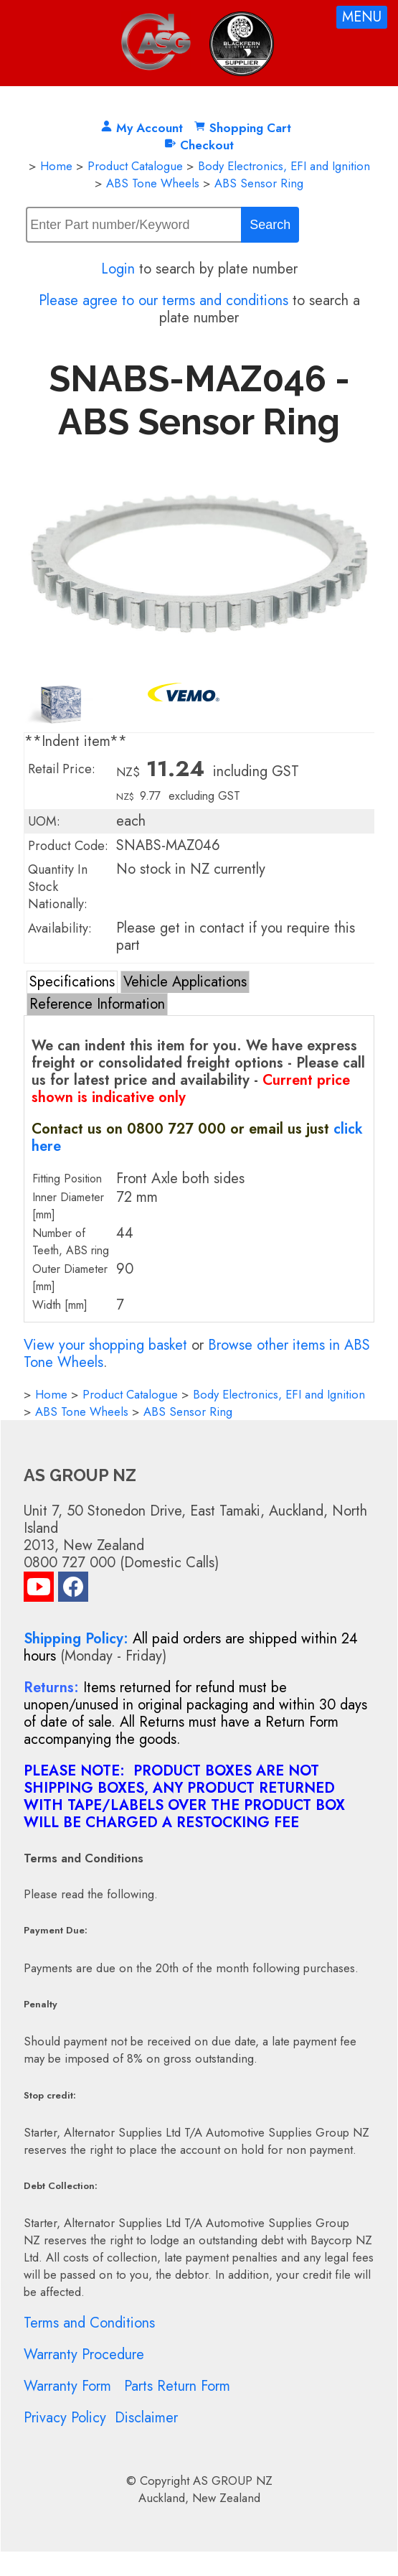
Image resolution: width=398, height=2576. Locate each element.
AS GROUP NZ (233, 2480)
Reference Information (97, 1004)
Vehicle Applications (185, 981)
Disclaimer (146, 2417)
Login (118, 268)
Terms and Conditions (89, 2323)
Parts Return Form (177, 2386)
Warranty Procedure (84, 2354)
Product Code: (68, 845)
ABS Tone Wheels (152, 183)
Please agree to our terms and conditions (163, 300)
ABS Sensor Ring (258, 183)
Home (56, 165)
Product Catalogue (135, 165)
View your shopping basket (105, 1345)
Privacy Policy (65, 2417)
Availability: (60, 928)
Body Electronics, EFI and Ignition (284, 165)
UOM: (44, 821)
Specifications (72, 981)
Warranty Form (67, 2386)
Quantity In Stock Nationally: (57, 886)
